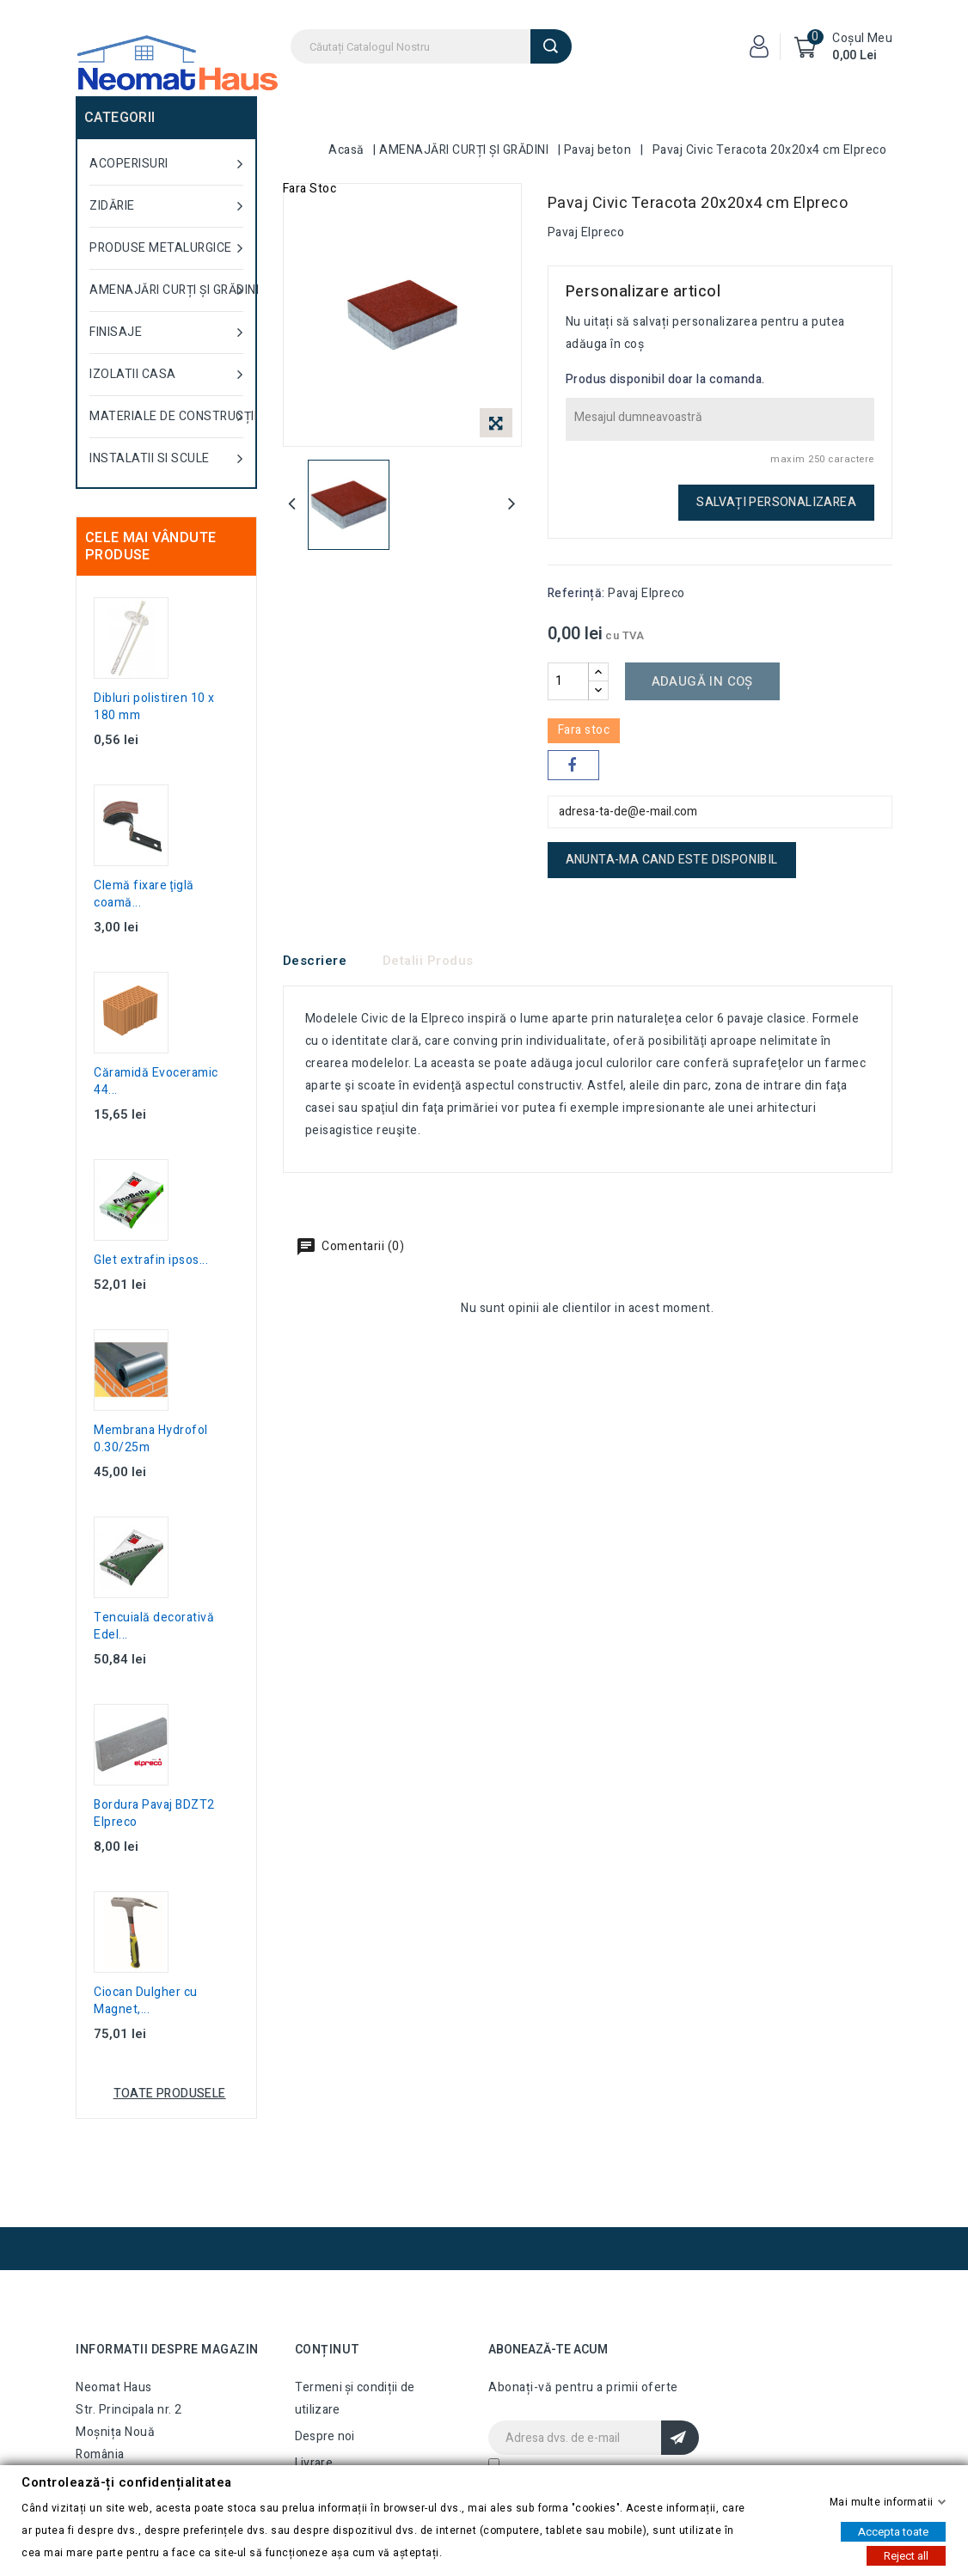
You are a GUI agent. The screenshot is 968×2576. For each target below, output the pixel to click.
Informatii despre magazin (167, 2350)
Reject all (906, 2555)
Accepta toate (893, 2531)
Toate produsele (169, 2094)
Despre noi (325, 2436)
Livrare (314, 2463)
